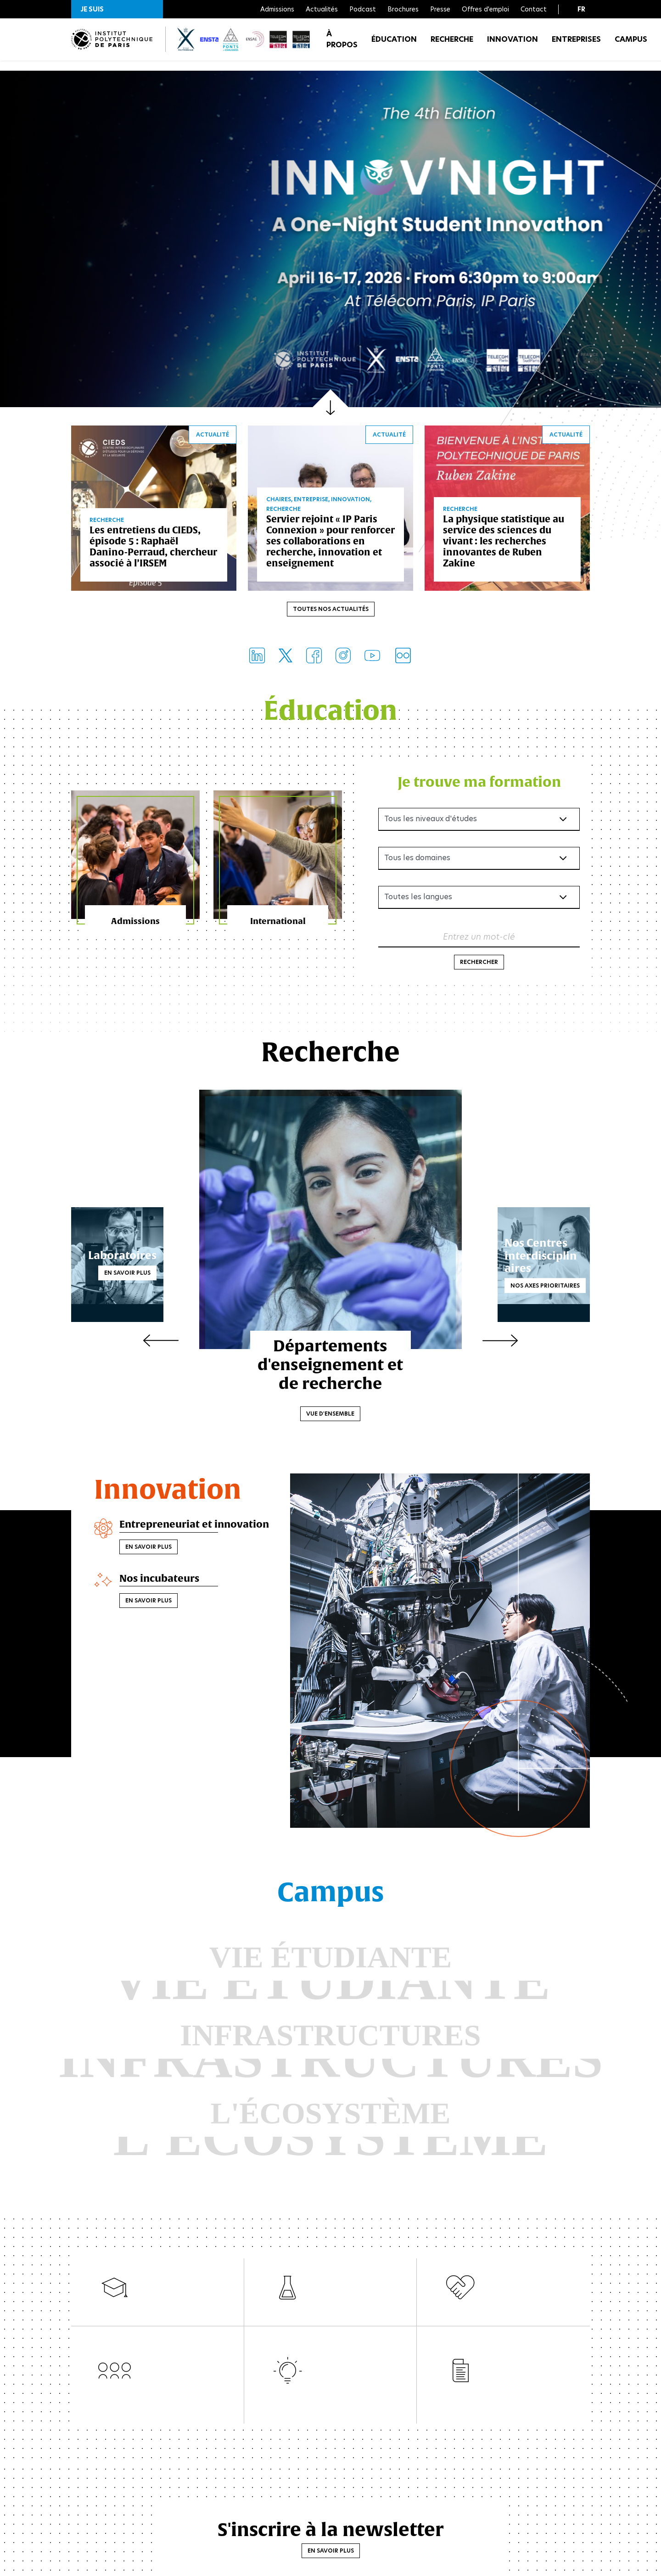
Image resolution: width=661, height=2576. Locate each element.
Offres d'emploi (485, 9)
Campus (631, 45)
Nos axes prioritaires (522, 1282)
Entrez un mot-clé (479, 939)
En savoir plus (150, 1275)
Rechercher (479, 965)
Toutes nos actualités (331, 612)
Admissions (277, 9)
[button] (117, 9)
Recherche (452, 45)
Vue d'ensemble (331, 1416)
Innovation (512, 45)
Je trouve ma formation (479, 784)
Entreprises (576, 45)
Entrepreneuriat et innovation (171, 1535)
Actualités (322, 9)
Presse (440, 9)
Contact (534, 9)
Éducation (394, 45)
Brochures (403, 9)
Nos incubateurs (165, 1596)
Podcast (362, 9)
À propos (342, 45)
